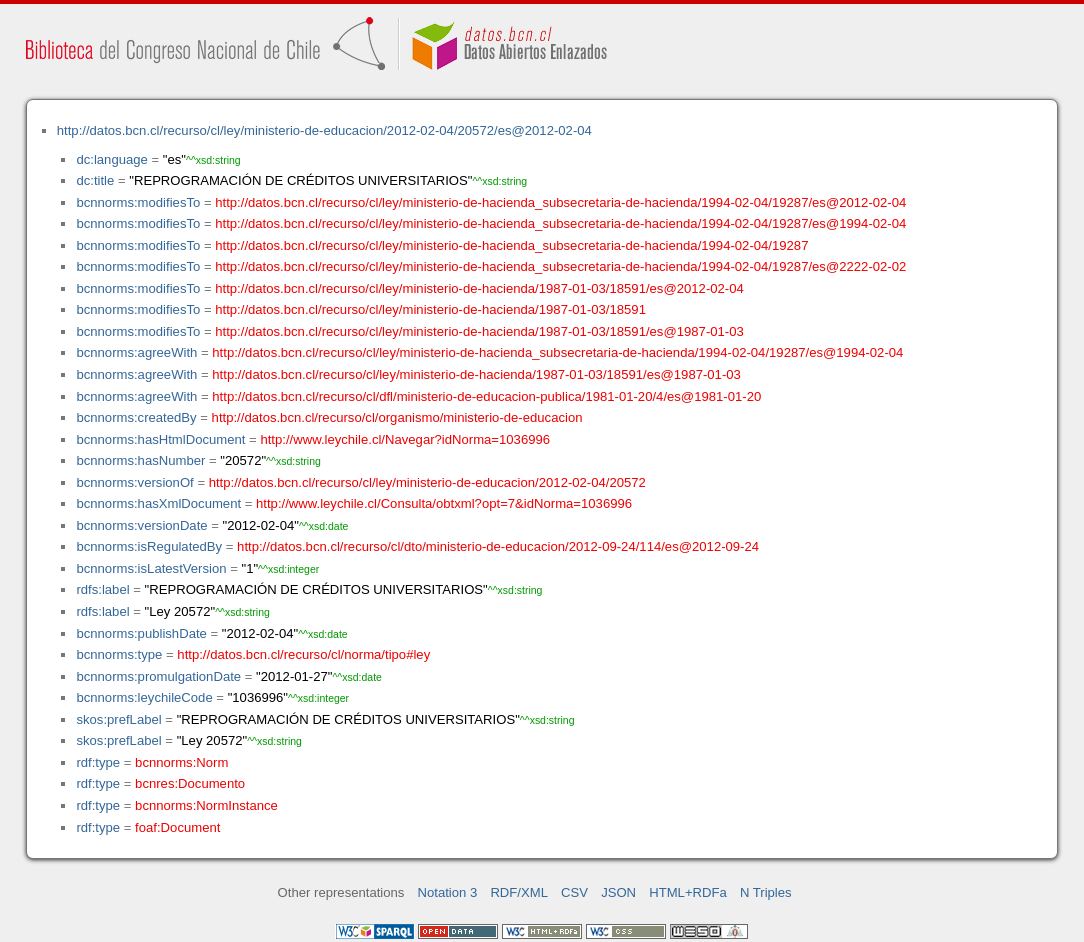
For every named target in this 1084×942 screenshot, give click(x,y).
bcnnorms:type (119, 654)
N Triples (766, 892)
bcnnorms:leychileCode (144, 697)
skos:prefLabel (118, 719)
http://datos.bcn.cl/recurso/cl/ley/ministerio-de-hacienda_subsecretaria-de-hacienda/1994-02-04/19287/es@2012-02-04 (560, 202)
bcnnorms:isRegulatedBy (149, 546)
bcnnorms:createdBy (136, 417)
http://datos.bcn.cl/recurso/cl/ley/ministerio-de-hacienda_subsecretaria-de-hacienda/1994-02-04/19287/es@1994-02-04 (560, 223)
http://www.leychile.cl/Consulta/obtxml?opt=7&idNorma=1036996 (444, 503)
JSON (618, 892)
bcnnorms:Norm (181, 762)
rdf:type (98, 762)
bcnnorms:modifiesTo (138, 202)
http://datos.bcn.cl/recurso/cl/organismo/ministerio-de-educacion (397, 417)
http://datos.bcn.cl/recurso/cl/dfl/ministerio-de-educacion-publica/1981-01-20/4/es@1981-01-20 (486, 396)
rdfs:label (102, 589)
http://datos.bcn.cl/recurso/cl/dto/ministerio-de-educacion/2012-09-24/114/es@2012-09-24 (498, 546)
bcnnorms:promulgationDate (158, 676)
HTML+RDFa (688, 892)
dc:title (95, 180)
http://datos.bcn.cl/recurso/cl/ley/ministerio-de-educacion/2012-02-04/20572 (427, 482)
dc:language (111, 159)
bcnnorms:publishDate (141, 633)
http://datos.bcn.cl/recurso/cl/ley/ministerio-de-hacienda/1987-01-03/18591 (430, 309)
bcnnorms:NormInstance (206, 805)
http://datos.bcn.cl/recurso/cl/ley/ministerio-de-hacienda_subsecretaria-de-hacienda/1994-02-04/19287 (511, 245)
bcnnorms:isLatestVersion (151, 568)
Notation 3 (448, 892)
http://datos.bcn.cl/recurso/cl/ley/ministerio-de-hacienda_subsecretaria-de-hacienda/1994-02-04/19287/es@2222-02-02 (560, 266)
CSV (574, 892)
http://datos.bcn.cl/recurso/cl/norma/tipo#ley (303, 654)
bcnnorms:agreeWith (136, 352)
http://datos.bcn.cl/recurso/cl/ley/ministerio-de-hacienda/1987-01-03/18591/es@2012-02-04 (479, 288)
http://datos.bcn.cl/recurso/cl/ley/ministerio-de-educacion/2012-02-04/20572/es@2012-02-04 (324, 130)
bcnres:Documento (190, 783)
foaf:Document (177, 827)
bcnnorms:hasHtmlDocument (160, 439)
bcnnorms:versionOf (134, 482)
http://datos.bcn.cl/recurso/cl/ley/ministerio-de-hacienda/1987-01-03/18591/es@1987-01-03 (479, 331)
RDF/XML (519, 892)
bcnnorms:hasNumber (140, 460)
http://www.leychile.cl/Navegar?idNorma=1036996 (405, 439)
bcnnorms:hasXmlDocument (158, 503)
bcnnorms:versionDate (141, 525)
